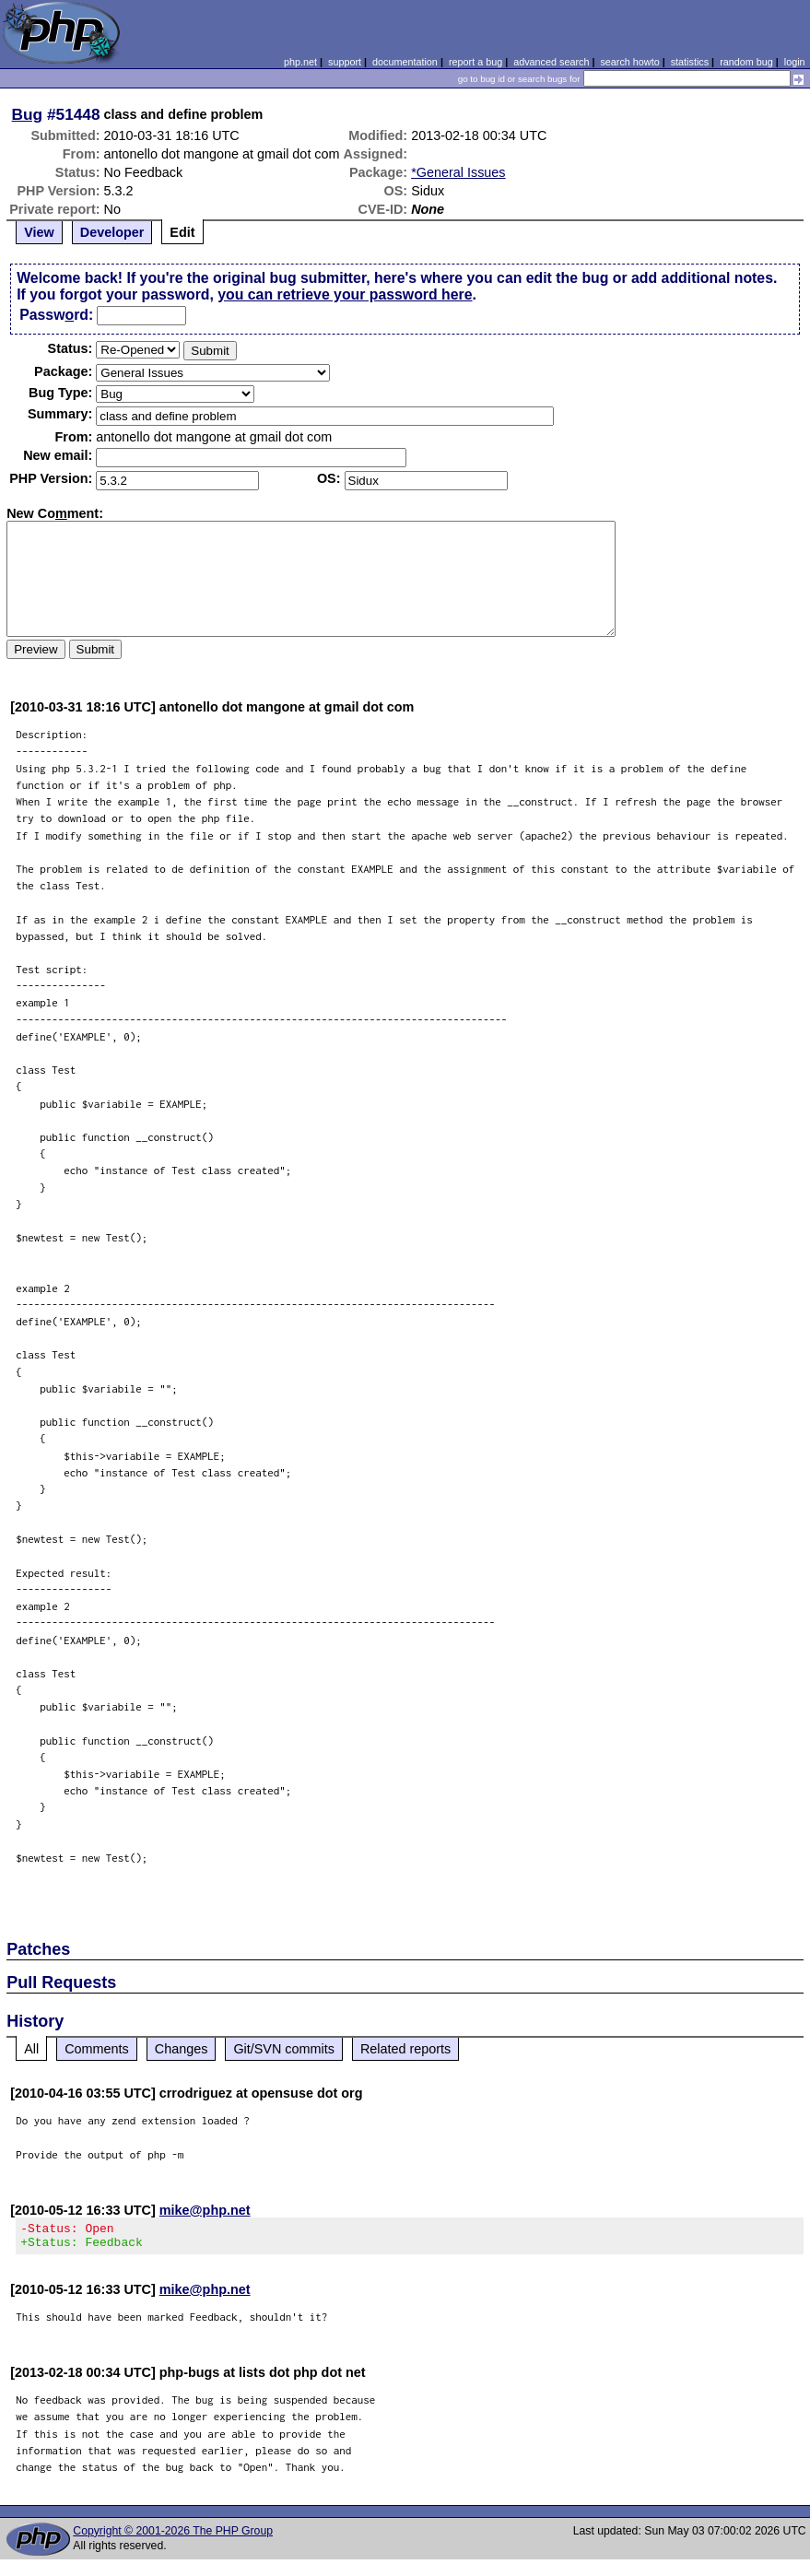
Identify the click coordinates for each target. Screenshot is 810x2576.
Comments (97, 2048)
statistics (690, 61)
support (344, 61)
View (39, 232)
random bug (746, 61)
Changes (181, 2048)
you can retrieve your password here (344, 294)
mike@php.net (205, 2210)
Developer (112, 232)
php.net (300, 61)
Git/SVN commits (284, 2048)
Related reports (405, 2048)
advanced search (551, 61)
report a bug (475, 61)
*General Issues (458, 172)
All (31, 2048)
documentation (405, 61)
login (794, 61)
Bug (27, 114)
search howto (629, 61)
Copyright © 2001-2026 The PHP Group (173, 2536)
